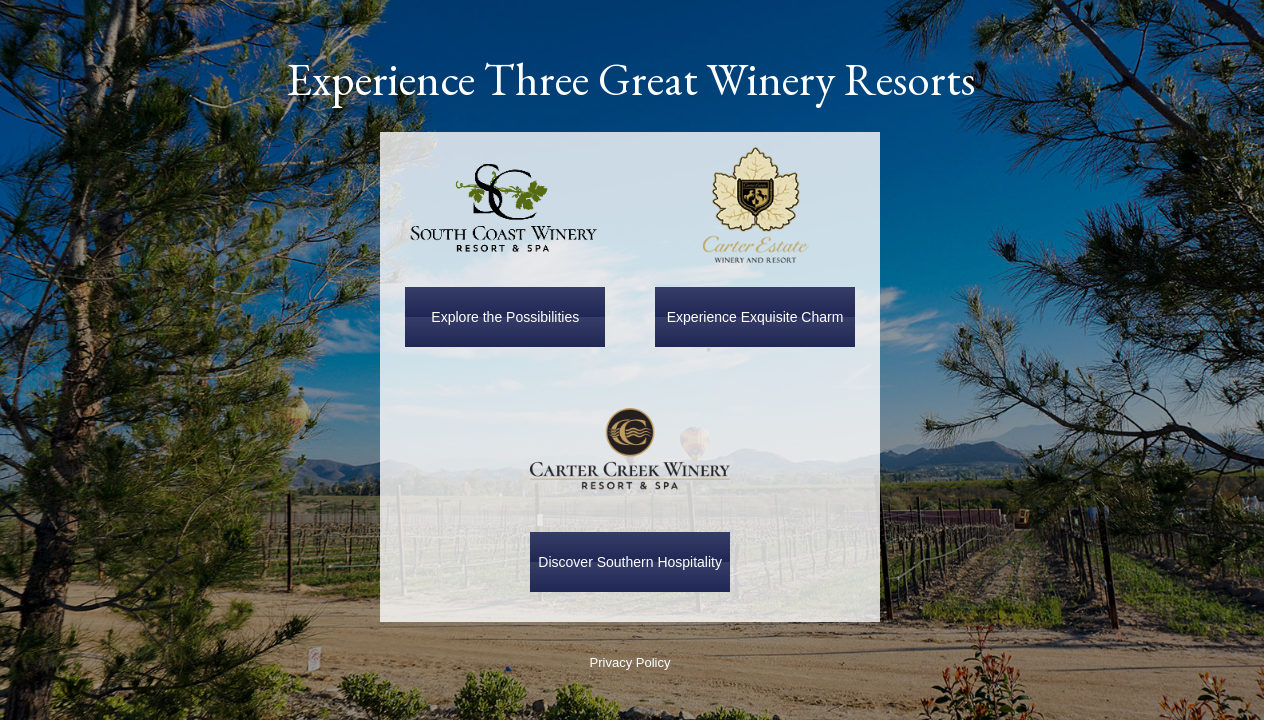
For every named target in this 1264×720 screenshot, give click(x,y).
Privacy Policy (630, 662)
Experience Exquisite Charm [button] (755, 317)
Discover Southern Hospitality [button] (630, 562)
